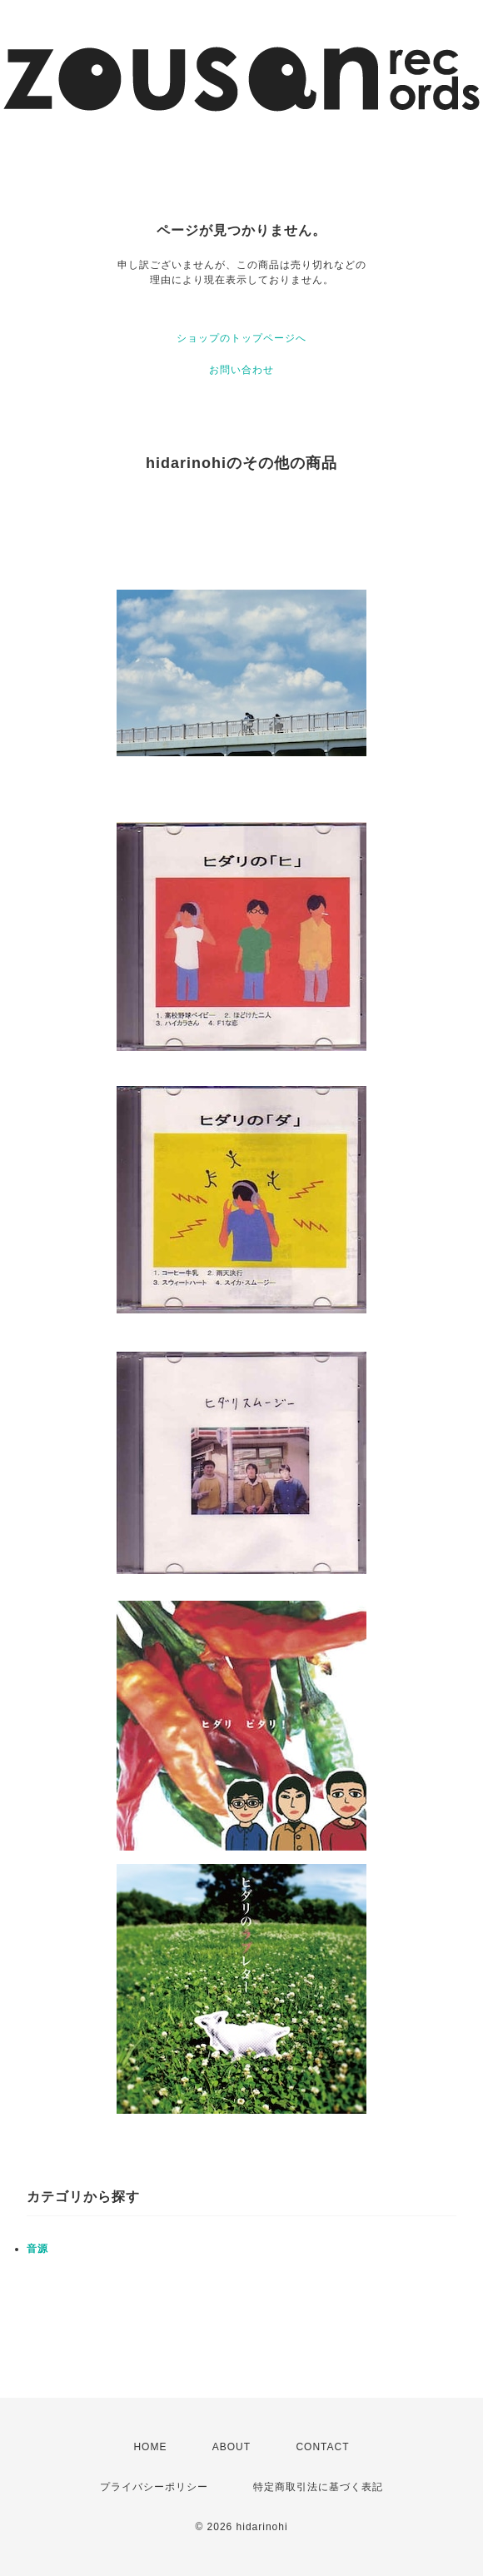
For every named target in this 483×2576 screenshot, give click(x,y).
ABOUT (231, 2447)
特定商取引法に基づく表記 (318, 2487)
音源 (37, 2249)
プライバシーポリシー (154, 2487)
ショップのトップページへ (241, 338)
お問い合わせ (241, 370)
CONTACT (322, 2447)
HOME (150, 2447)
